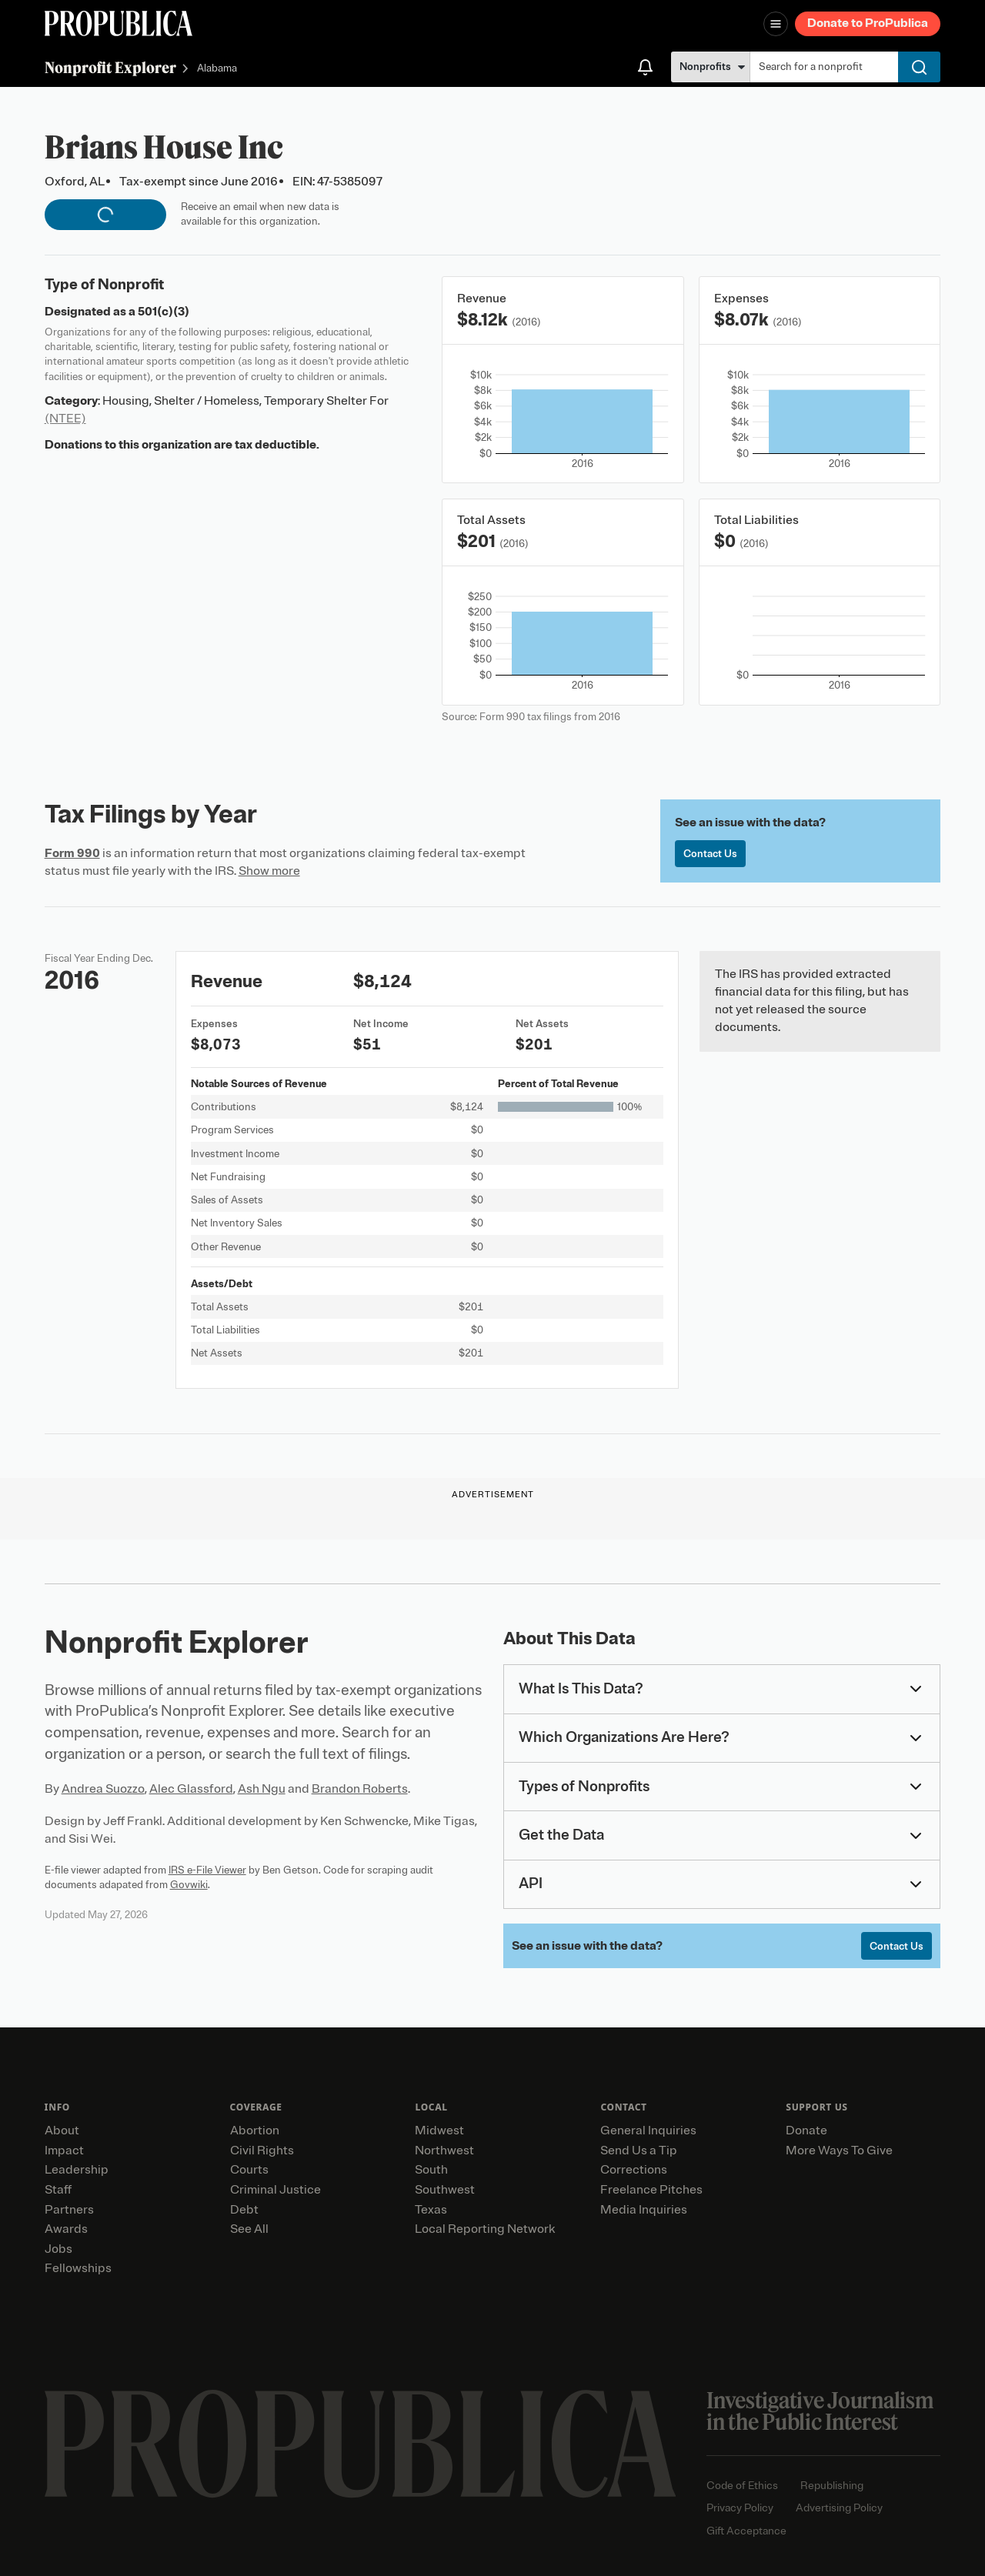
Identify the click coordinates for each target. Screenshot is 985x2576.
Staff (58, 2189)
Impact (64, 2150)
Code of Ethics (742, 2485)
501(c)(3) (163, 311)
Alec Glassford (191, 1789)
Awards (66, 2229)
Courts (249, 2169)
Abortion (254, 2130)
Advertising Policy (839, 2507)
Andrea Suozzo (103, 1789)
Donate (806, 2130)
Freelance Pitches (651, 2189)
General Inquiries (648, 2130)
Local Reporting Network (485, 2229)
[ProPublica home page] (360, 2444)
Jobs (58, 2249)
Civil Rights (262, 2150)
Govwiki (189, 1884)
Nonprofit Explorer (110, 67)
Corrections (633, 2169)
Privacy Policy (739, 2507)
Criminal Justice (275, 2189)
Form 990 (72, 853)
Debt (244, 2209)
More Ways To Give (839, 2150)
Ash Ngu (261, 1789)
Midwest (439, 2130)
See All (249, 2229)
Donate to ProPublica (867, 23)
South (431, 2169)
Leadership (77, 2169)
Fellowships (78, 2268)
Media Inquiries (643, 2209)
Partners (69, 2209)
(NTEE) (65, 418)
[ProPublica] (118, 23)
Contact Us (710, 853)
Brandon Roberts (360, 1789)
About (62, 2130)
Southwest (445, 2189)
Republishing (831, 2485)
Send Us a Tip (638, 2150)
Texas (431, 2209)
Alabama (217, 68)
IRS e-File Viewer (207, 1870)
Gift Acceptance (746, 2531)
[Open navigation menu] (775, 24)
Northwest (444, 2150)
